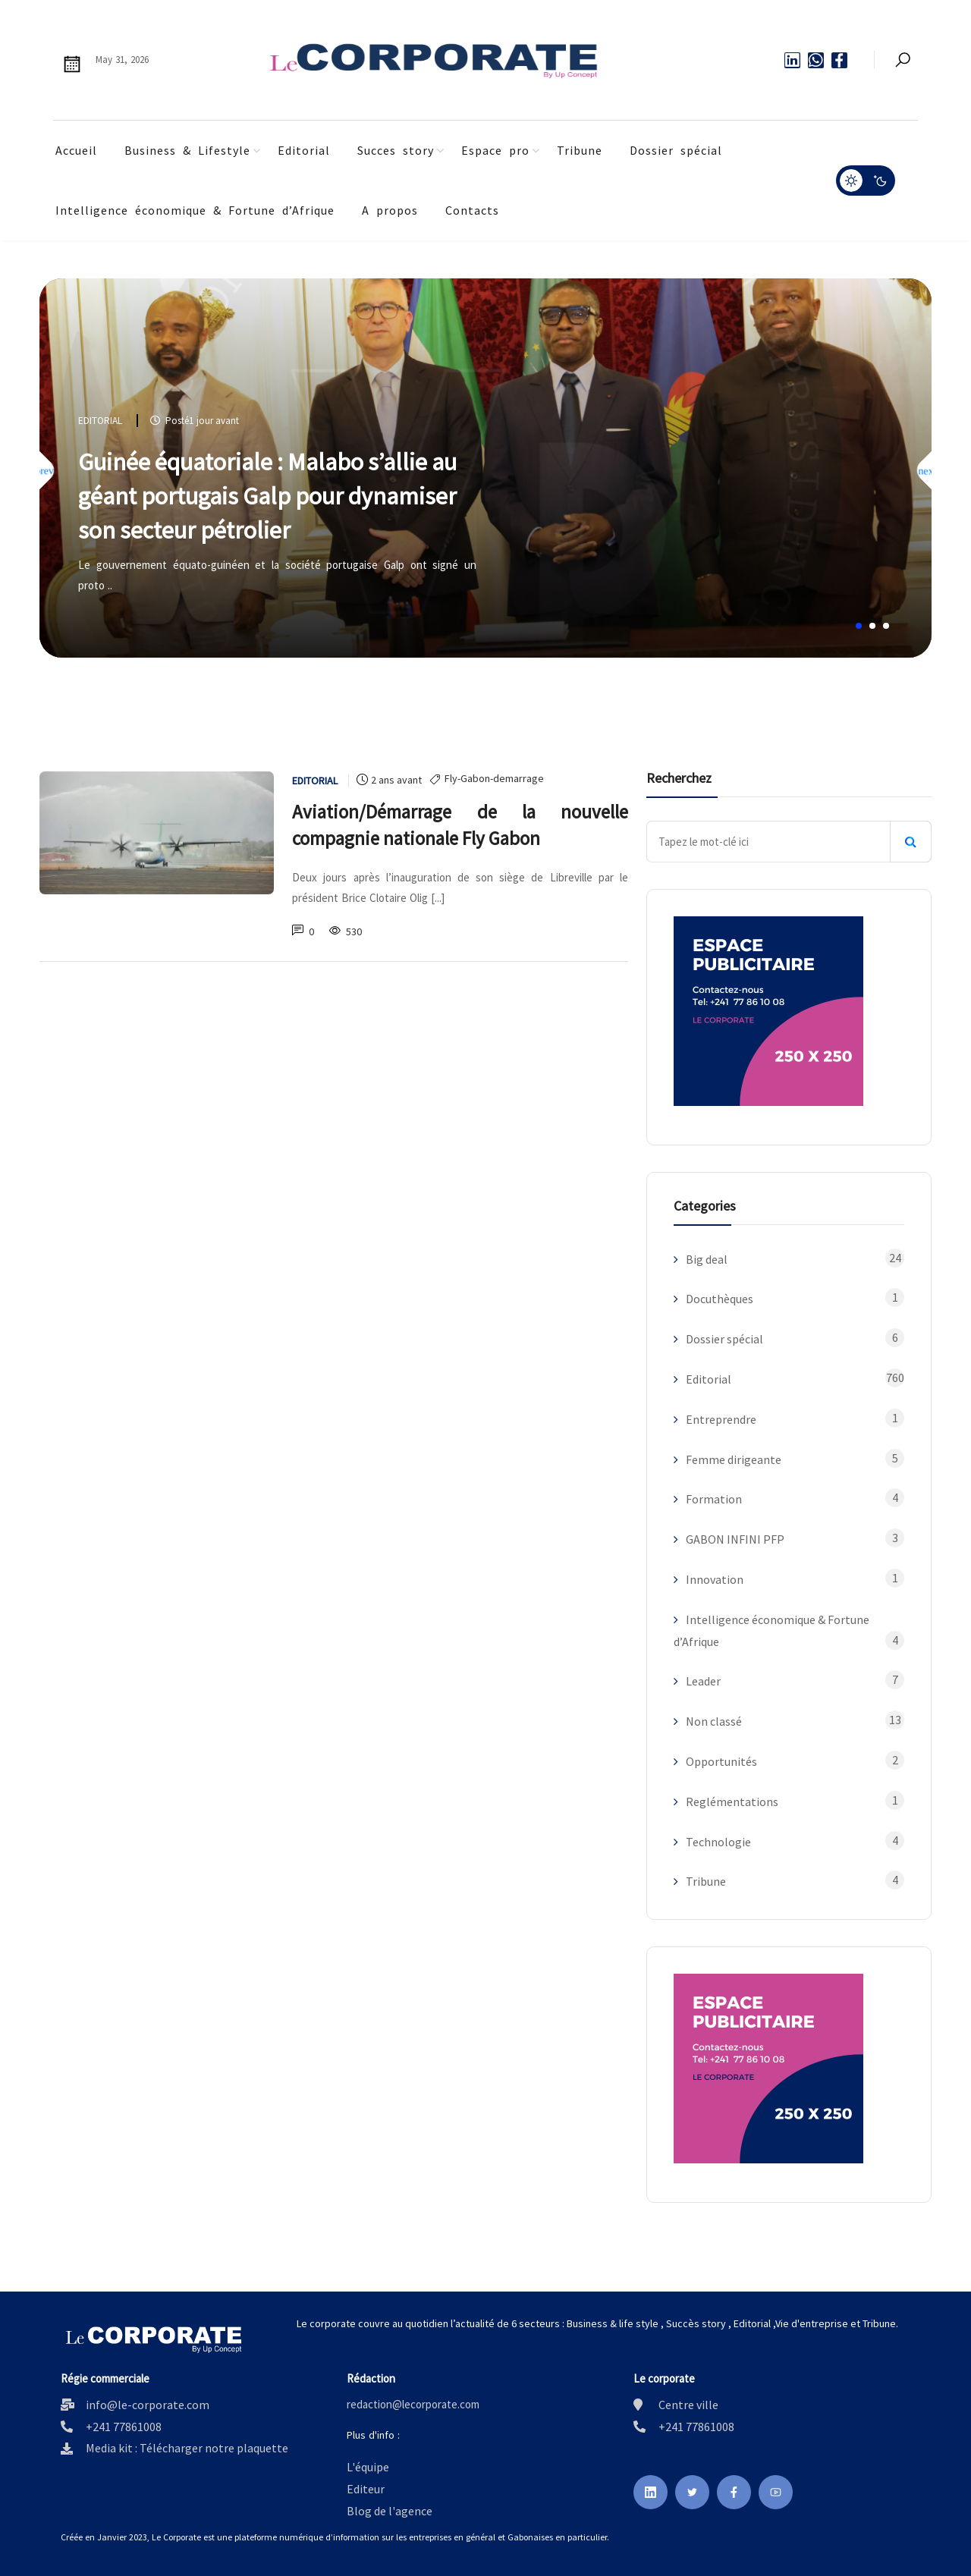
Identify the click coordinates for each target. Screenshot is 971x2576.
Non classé (714, 1721)
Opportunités (721, 1761)
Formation (714, 1498)
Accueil (76, 150)
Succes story (395, 150)
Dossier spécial (676, 150)
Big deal (706, 1259)
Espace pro (495, 150)
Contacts (472, 210)
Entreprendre (721, 1419)
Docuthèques (719, 1298)
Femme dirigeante (733, 1459)
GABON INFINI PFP (735, 1539)
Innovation (714, 1579)
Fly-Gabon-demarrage (494, 778)
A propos (390, 210)
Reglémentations (732, 1801)
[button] (859, 626)
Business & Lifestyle (187, 150)
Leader (703, 1681)
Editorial (304, 150)
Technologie (718, 1841)
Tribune (579, 150)
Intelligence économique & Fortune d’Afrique (195, 210)
